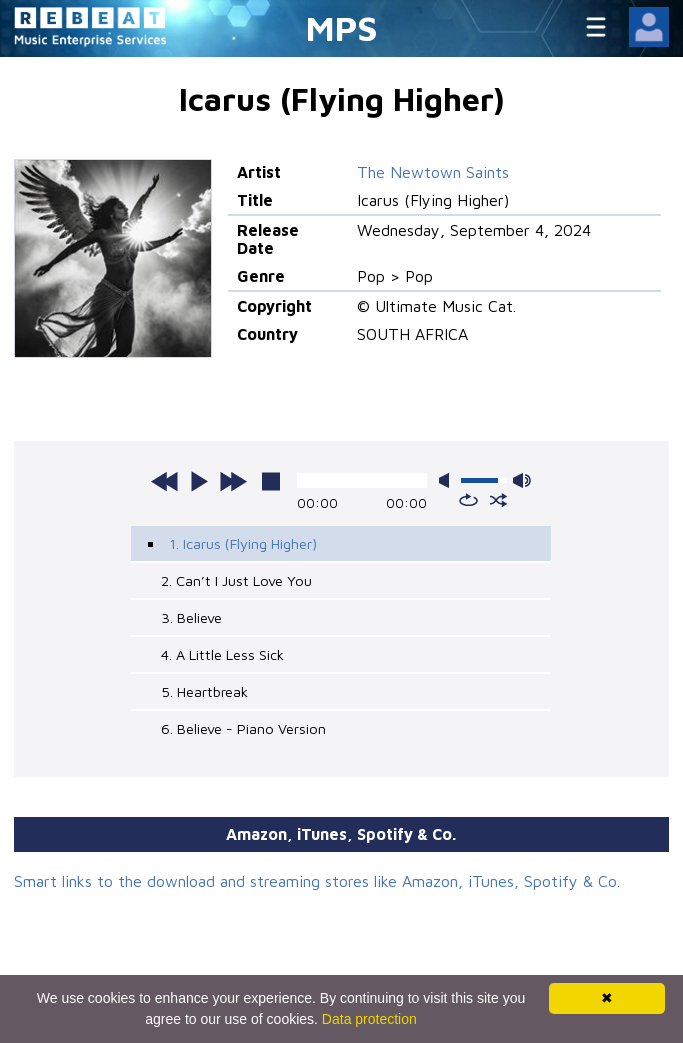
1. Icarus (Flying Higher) (243, 543)
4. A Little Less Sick (222, 654)
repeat (468, 500)
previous (165, 481)
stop (271, 481)
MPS (342, 27)
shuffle (498, 500)
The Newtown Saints (433, 172)
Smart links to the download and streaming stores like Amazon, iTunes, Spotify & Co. (317, 881)
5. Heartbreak (204, 691)
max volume (522, 480)
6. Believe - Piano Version (243, 728)
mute (448, 480)
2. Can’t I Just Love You (236, 580)
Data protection (369, 1019)
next (233, 481)
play (199, 481)
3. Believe (191, 617)
